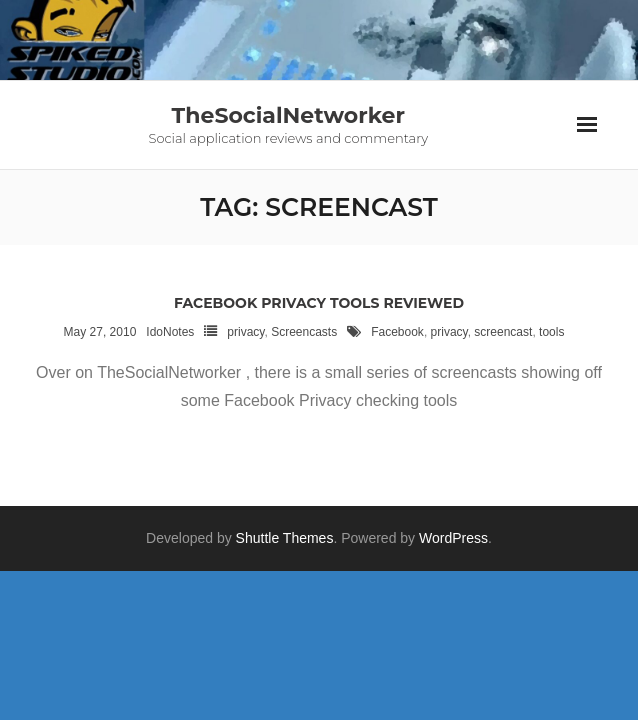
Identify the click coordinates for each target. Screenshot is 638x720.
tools (551, 332)
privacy (245, 332)
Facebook (397, 332)
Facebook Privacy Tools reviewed (319, 303)
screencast (503, 332)
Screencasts (304, 332)
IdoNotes (170, 332)
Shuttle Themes (285, 538)
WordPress (453, 538)
